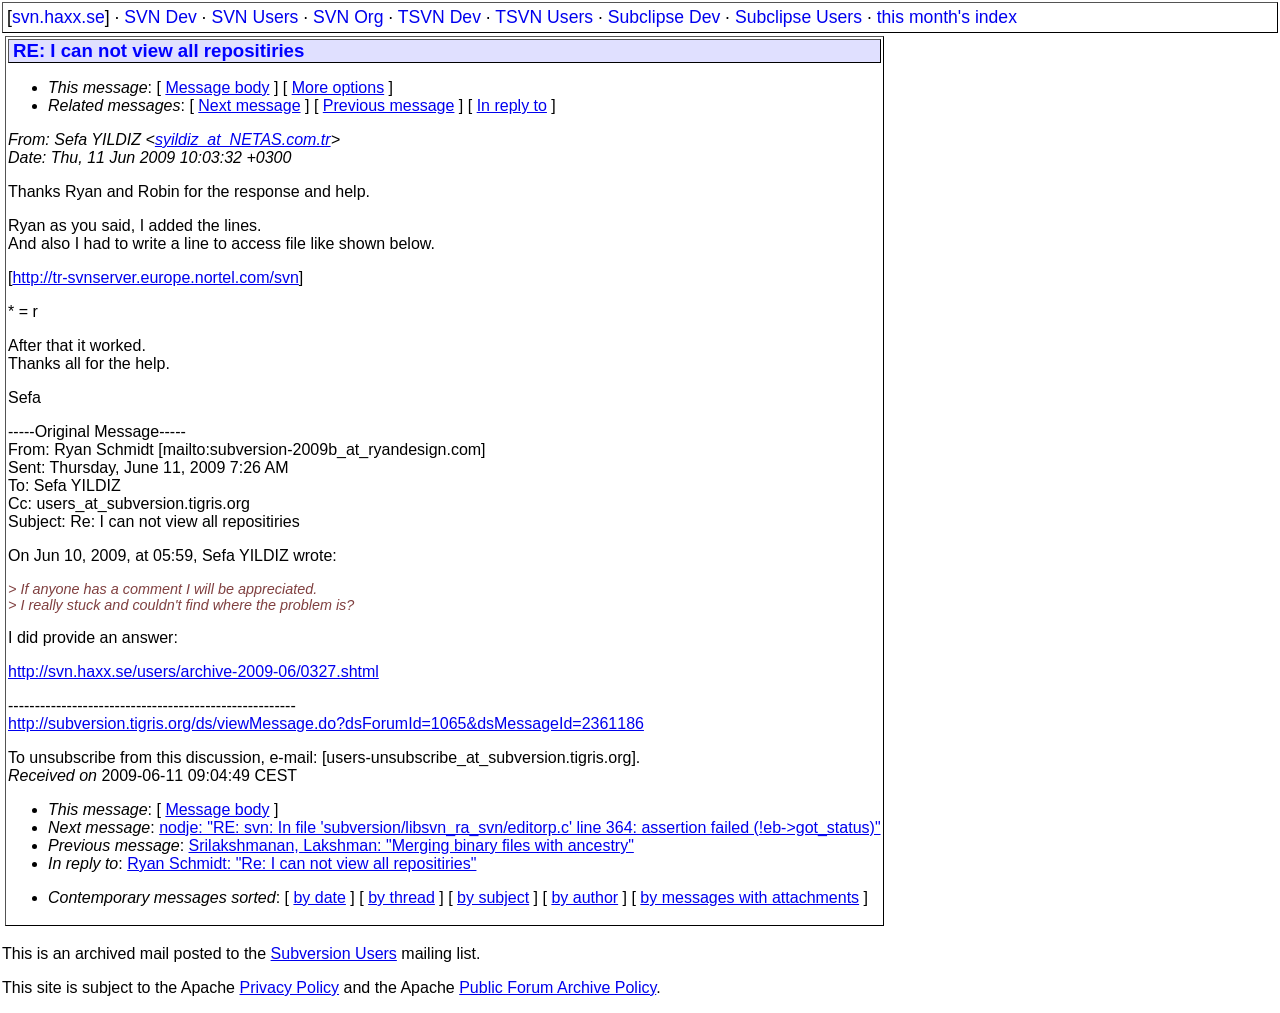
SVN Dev (160, 17)
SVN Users (254, 17)
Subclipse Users (798, 17)
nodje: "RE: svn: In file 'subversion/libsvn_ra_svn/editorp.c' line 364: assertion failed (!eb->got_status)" (519, 827)
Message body (217, 87)
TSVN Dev (439, 17)
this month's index (947, 17)
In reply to (512, 105)
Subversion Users (334, 953)
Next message (249, 105)
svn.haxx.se (58, 17)
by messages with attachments (749, 897)
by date (319, 897)
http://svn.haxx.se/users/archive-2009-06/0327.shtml (193, 671)
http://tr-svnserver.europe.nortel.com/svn (155, 277)
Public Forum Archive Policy (557, 987)
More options (338, 87)
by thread (401, 897)
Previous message (389, 105)
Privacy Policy (289, 987)
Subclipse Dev (664, 17)
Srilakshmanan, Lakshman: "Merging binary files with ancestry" (411, 845)
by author (584, 897)
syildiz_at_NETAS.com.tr (243, 139)
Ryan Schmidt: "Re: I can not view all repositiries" (301, 863)
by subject (493, 897)
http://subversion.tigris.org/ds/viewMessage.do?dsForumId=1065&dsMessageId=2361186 (326, 723)
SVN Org (348, 17)
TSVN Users (544, 17)
